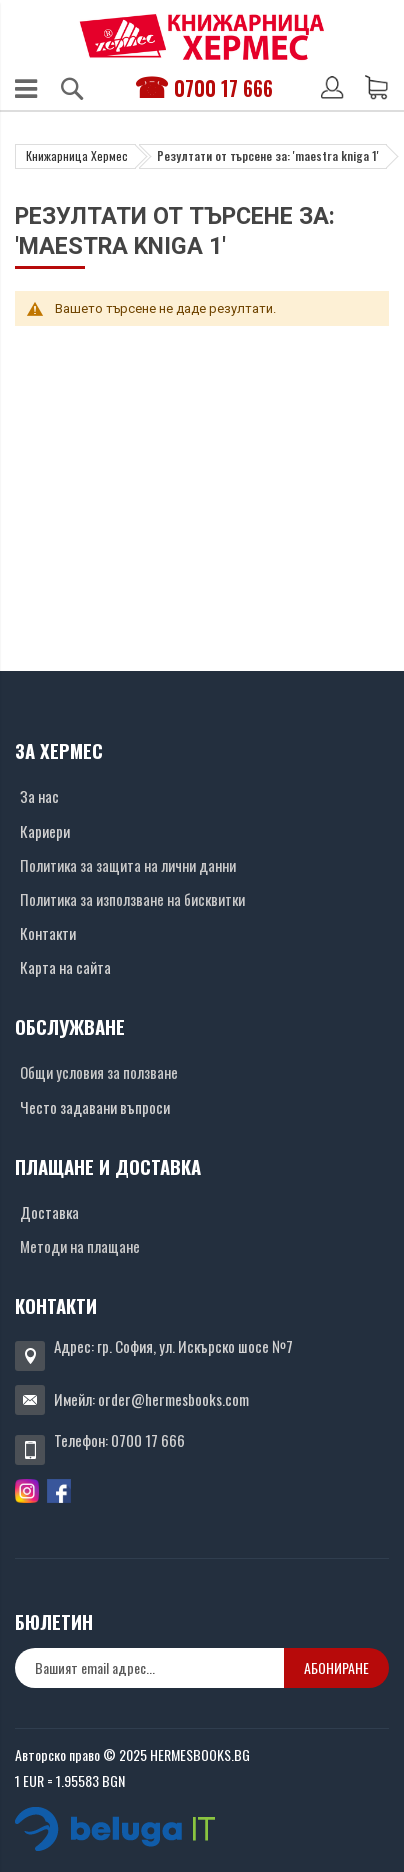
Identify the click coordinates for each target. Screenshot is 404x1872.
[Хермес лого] (202, 36)
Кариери (45, 831)
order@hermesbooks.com (173, 1399)
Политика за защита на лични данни (128, 865)
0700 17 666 (223, 88)
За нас (39, 796)
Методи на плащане (80, 1246)
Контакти (48, 933)
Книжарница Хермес (77, 155)
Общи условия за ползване (99, 1072)
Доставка (49, 1212)
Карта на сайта (65, 967)
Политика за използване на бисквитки (132, 899)
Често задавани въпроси (95, 1107)
